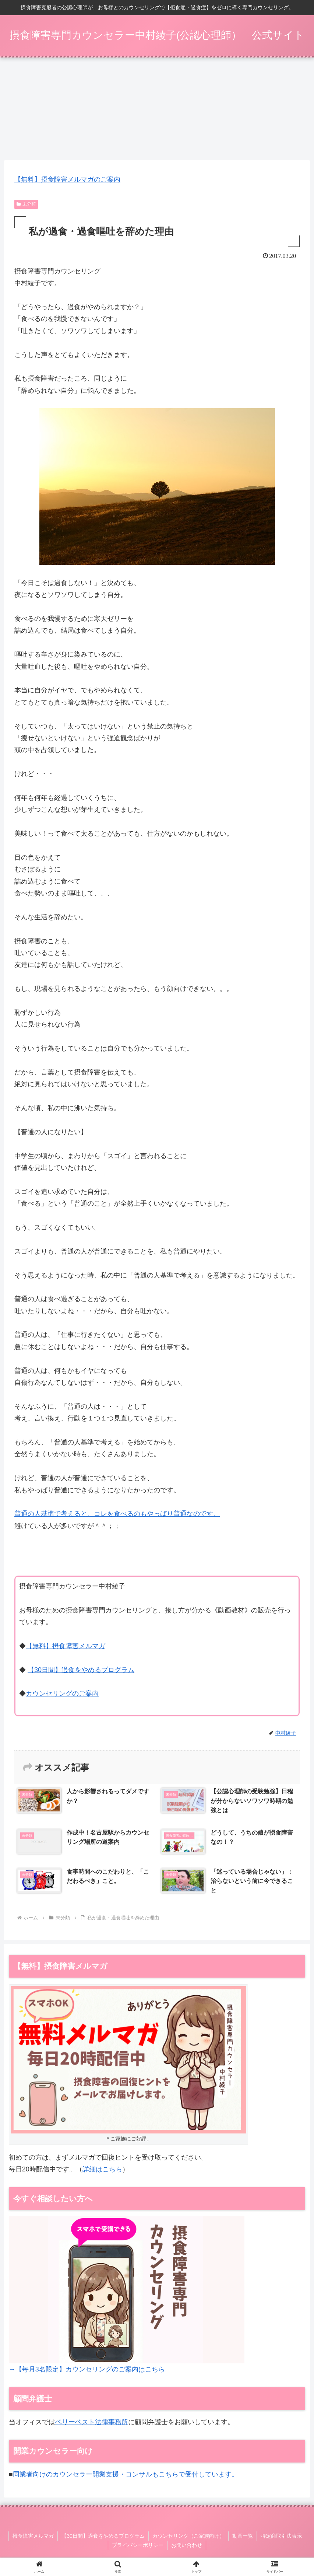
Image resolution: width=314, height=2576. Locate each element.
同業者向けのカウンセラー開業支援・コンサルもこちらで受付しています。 (125, 2475)
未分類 (26, 204)
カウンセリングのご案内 (62, 1694)
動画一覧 (242, 2537)
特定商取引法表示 (281, 2537)
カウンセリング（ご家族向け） (188, 2537)
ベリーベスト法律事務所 (91, 2422)
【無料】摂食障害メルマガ (65, 1646)
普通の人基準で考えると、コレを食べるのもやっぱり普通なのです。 (117, 1514)
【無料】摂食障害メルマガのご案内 (67, 180)
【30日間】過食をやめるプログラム (81, 1670)
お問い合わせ (186, 2546)
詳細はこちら (102, 2170)
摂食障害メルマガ (33, 2537)
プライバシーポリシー (137, 2546)
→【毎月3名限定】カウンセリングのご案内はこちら (87, 2370)
